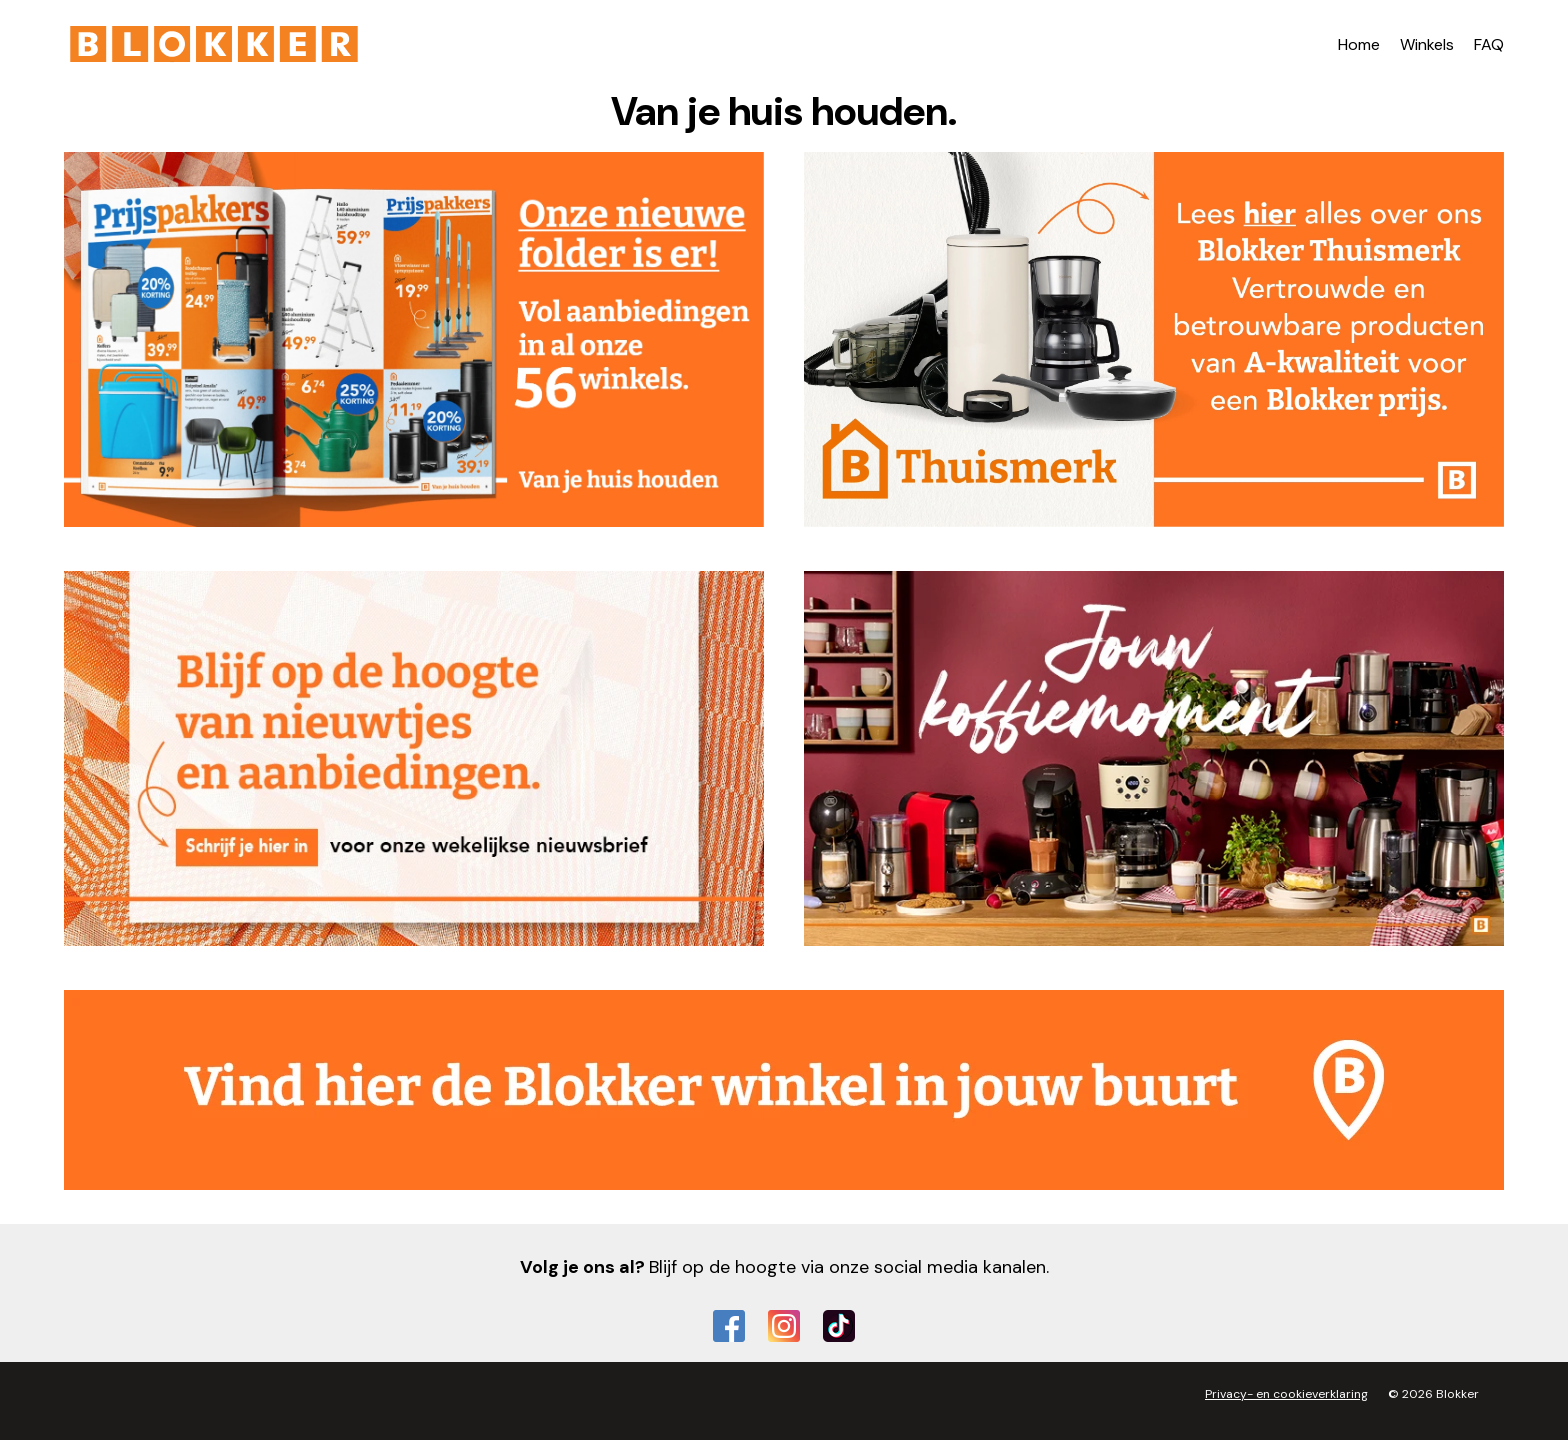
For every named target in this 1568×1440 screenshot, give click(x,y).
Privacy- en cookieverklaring (1286, 1394)
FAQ (1489, 44)
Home (1359, 44)
